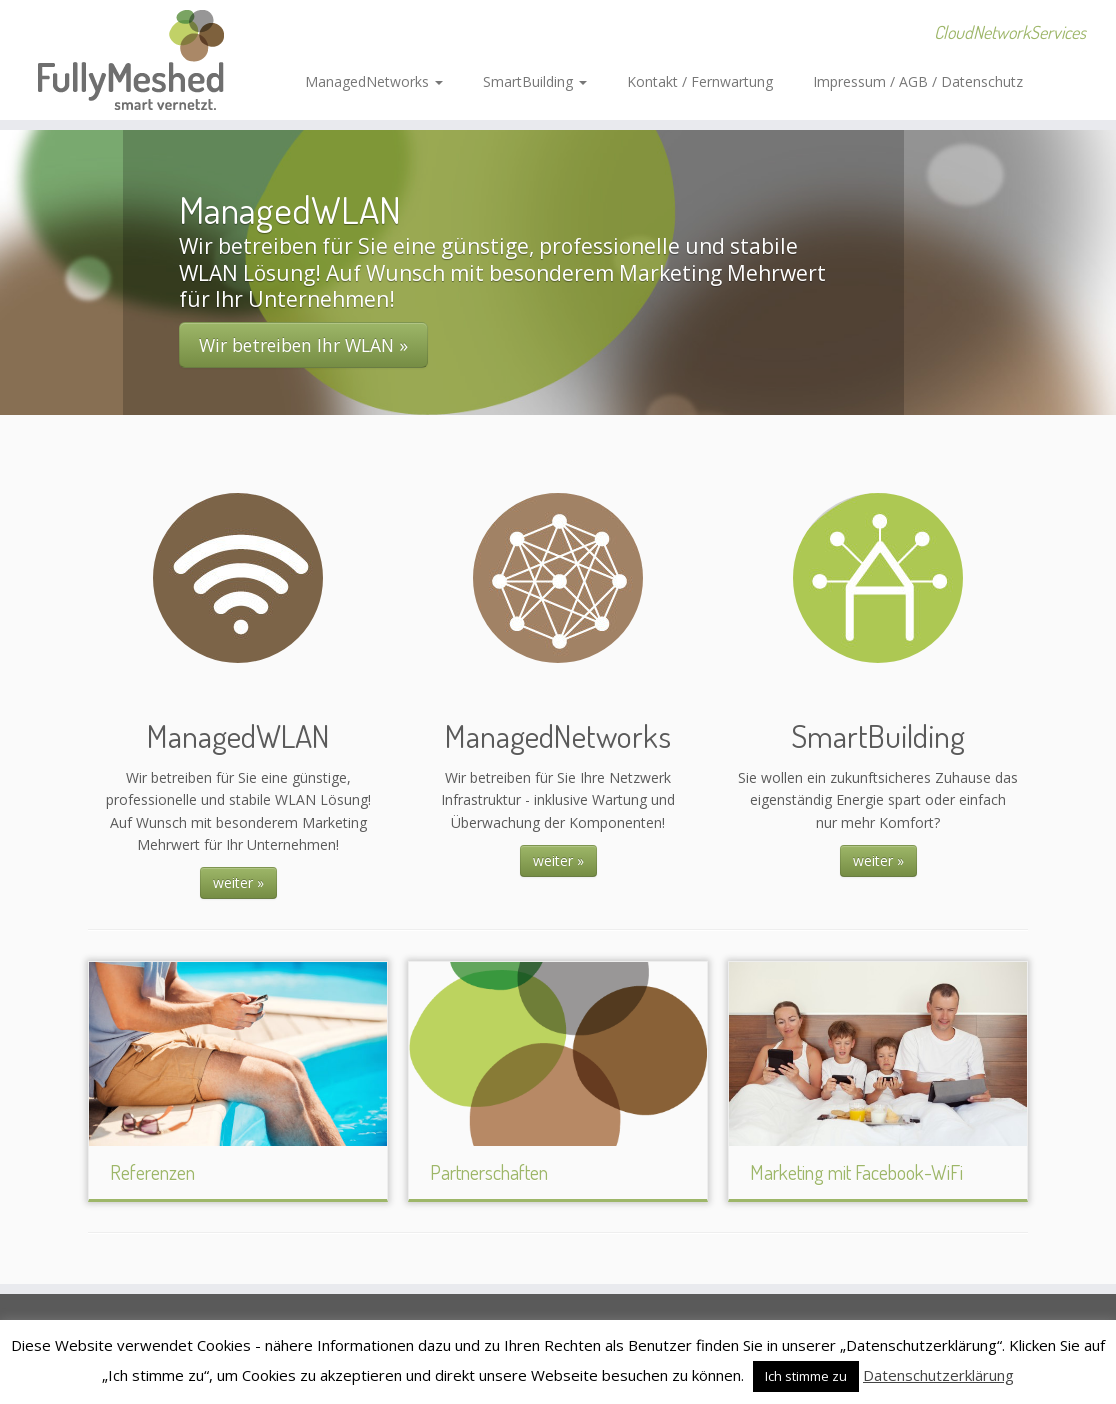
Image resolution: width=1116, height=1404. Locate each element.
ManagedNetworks (374, 81)
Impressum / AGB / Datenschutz (918, 81)
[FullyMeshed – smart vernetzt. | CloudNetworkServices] (130, 60)
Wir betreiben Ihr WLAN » (303, 345)
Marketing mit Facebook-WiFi (856, 1172)
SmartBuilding (535, 81)
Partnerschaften (489, 1172)
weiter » (238, 882)
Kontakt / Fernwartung (700, 81)
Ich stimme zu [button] (806, 1376)
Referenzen (152, 1172)
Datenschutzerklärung (938, 1375)
